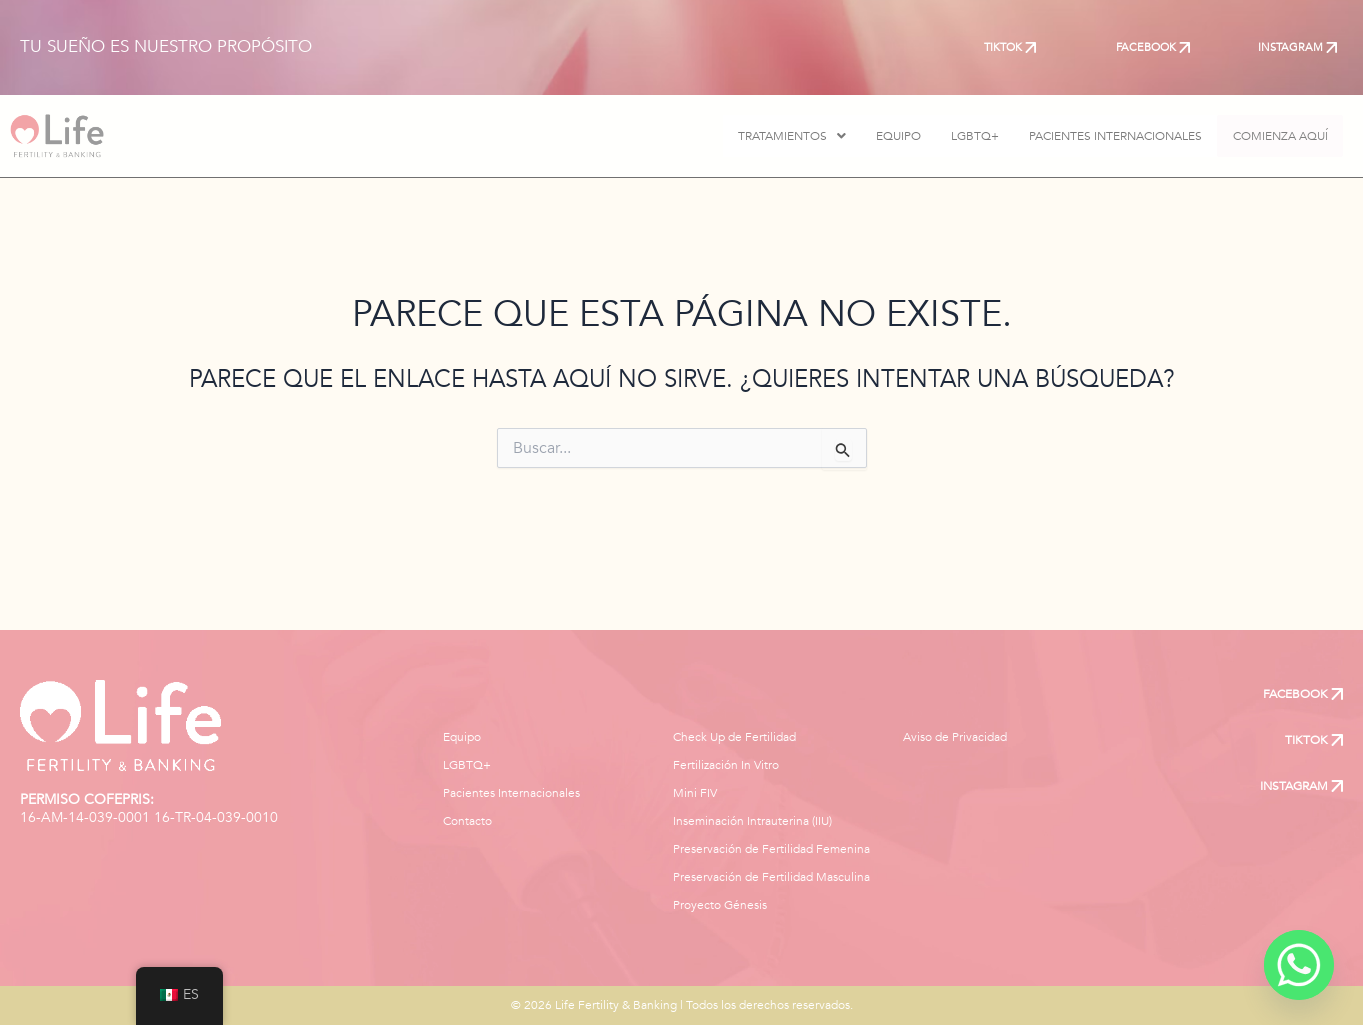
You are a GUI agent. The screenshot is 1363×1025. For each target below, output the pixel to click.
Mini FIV (695, 793)
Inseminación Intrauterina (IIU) (752, 821)
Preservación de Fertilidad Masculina (771, 877)
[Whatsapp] (1299, 965)
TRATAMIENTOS (771, 136)
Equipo (462, 737)
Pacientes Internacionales (511, 793)
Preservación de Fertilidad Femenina (771, 849)
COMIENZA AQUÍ (1269, 136)
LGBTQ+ (954, 136)
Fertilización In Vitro (726, 765)
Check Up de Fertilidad (734, 737)
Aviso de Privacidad (955, 737)
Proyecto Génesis (720, 905)
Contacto (467, 821)
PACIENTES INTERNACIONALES (1094, 136)
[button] (771, 136)
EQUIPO (877, 136)
